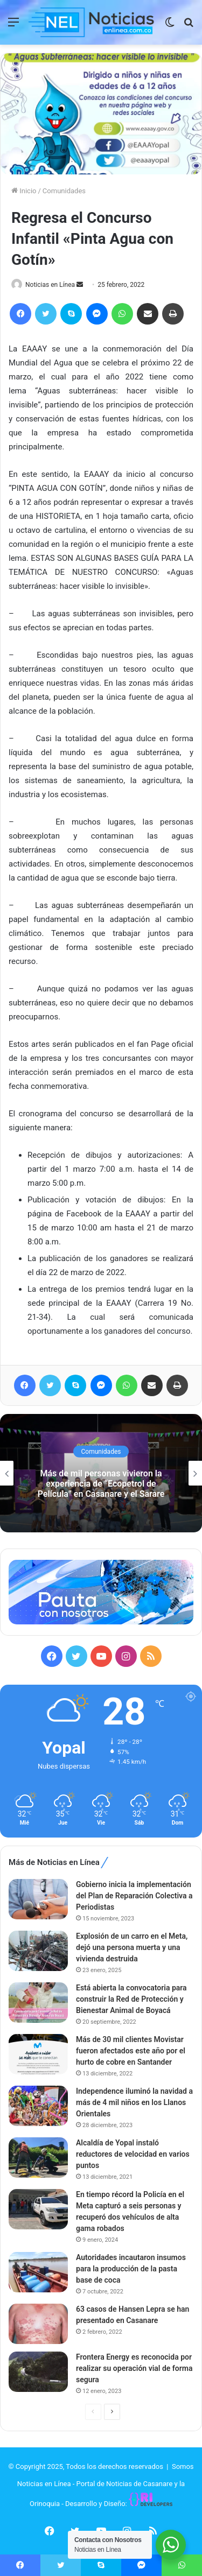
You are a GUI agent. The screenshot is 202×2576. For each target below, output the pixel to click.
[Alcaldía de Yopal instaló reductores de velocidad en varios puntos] (38, 2157)
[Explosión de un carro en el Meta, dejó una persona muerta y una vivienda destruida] (38, 1951)
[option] (101, 1473)
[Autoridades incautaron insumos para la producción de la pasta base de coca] (38, 2272)
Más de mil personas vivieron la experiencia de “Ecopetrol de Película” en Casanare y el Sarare (101, 1483)
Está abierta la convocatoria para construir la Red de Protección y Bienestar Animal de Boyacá (131, 1999)
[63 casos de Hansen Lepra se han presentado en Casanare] (38, 2324)
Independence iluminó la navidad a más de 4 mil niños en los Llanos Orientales (134, 2102)
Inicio (23, 191)
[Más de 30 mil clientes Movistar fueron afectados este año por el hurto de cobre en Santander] (38, 2054)
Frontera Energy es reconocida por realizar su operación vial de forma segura (134, 2368)
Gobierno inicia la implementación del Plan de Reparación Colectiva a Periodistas (134, 1895)
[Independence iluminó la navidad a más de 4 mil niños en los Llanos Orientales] (38, 2106)
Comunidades (64, 191)
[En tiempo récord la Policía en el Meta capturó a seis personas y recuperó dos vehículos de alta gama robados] (38, 2209)
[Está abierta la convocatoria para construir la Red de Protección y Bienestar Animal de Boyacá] (38, 2002)
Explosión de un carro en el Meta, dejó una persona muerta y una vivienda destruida (131, 1947)
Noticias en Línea (50, 284)
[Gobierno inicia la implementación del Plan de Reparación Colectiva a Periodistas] (38, 1899)
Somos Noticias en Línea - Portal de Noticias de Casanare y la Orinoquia (105, 2485)
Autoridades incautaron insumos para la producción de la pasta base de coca (131, 2268)
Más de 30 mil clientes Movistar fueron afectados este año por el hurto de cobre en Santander (130, 2050)
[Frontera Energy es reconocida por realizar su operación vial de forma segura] (38, 2372)
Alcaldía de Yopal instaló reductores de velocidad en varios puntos (133, 2154)
